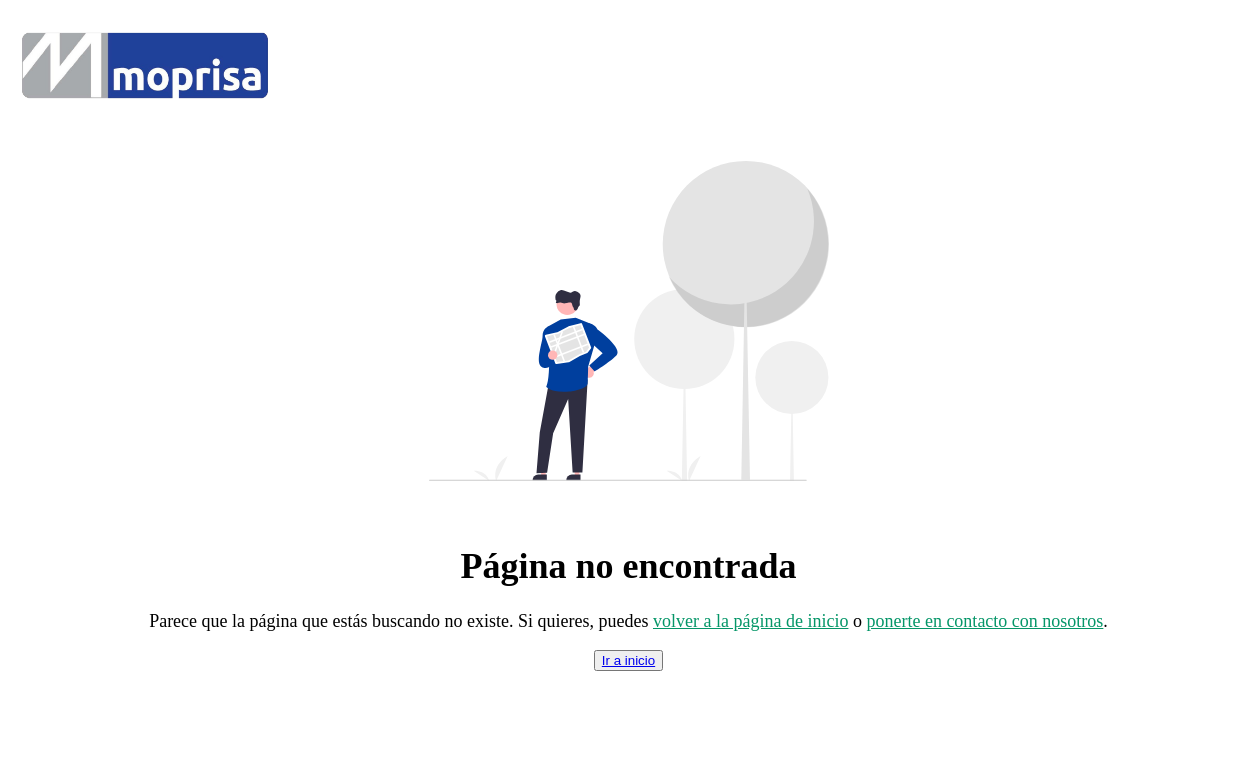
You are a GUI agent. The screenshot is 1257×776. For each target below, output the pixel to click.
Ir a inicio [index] (628, 660)
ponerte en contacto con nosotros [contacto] (984, 621)
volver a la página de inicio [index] (750, 621)
